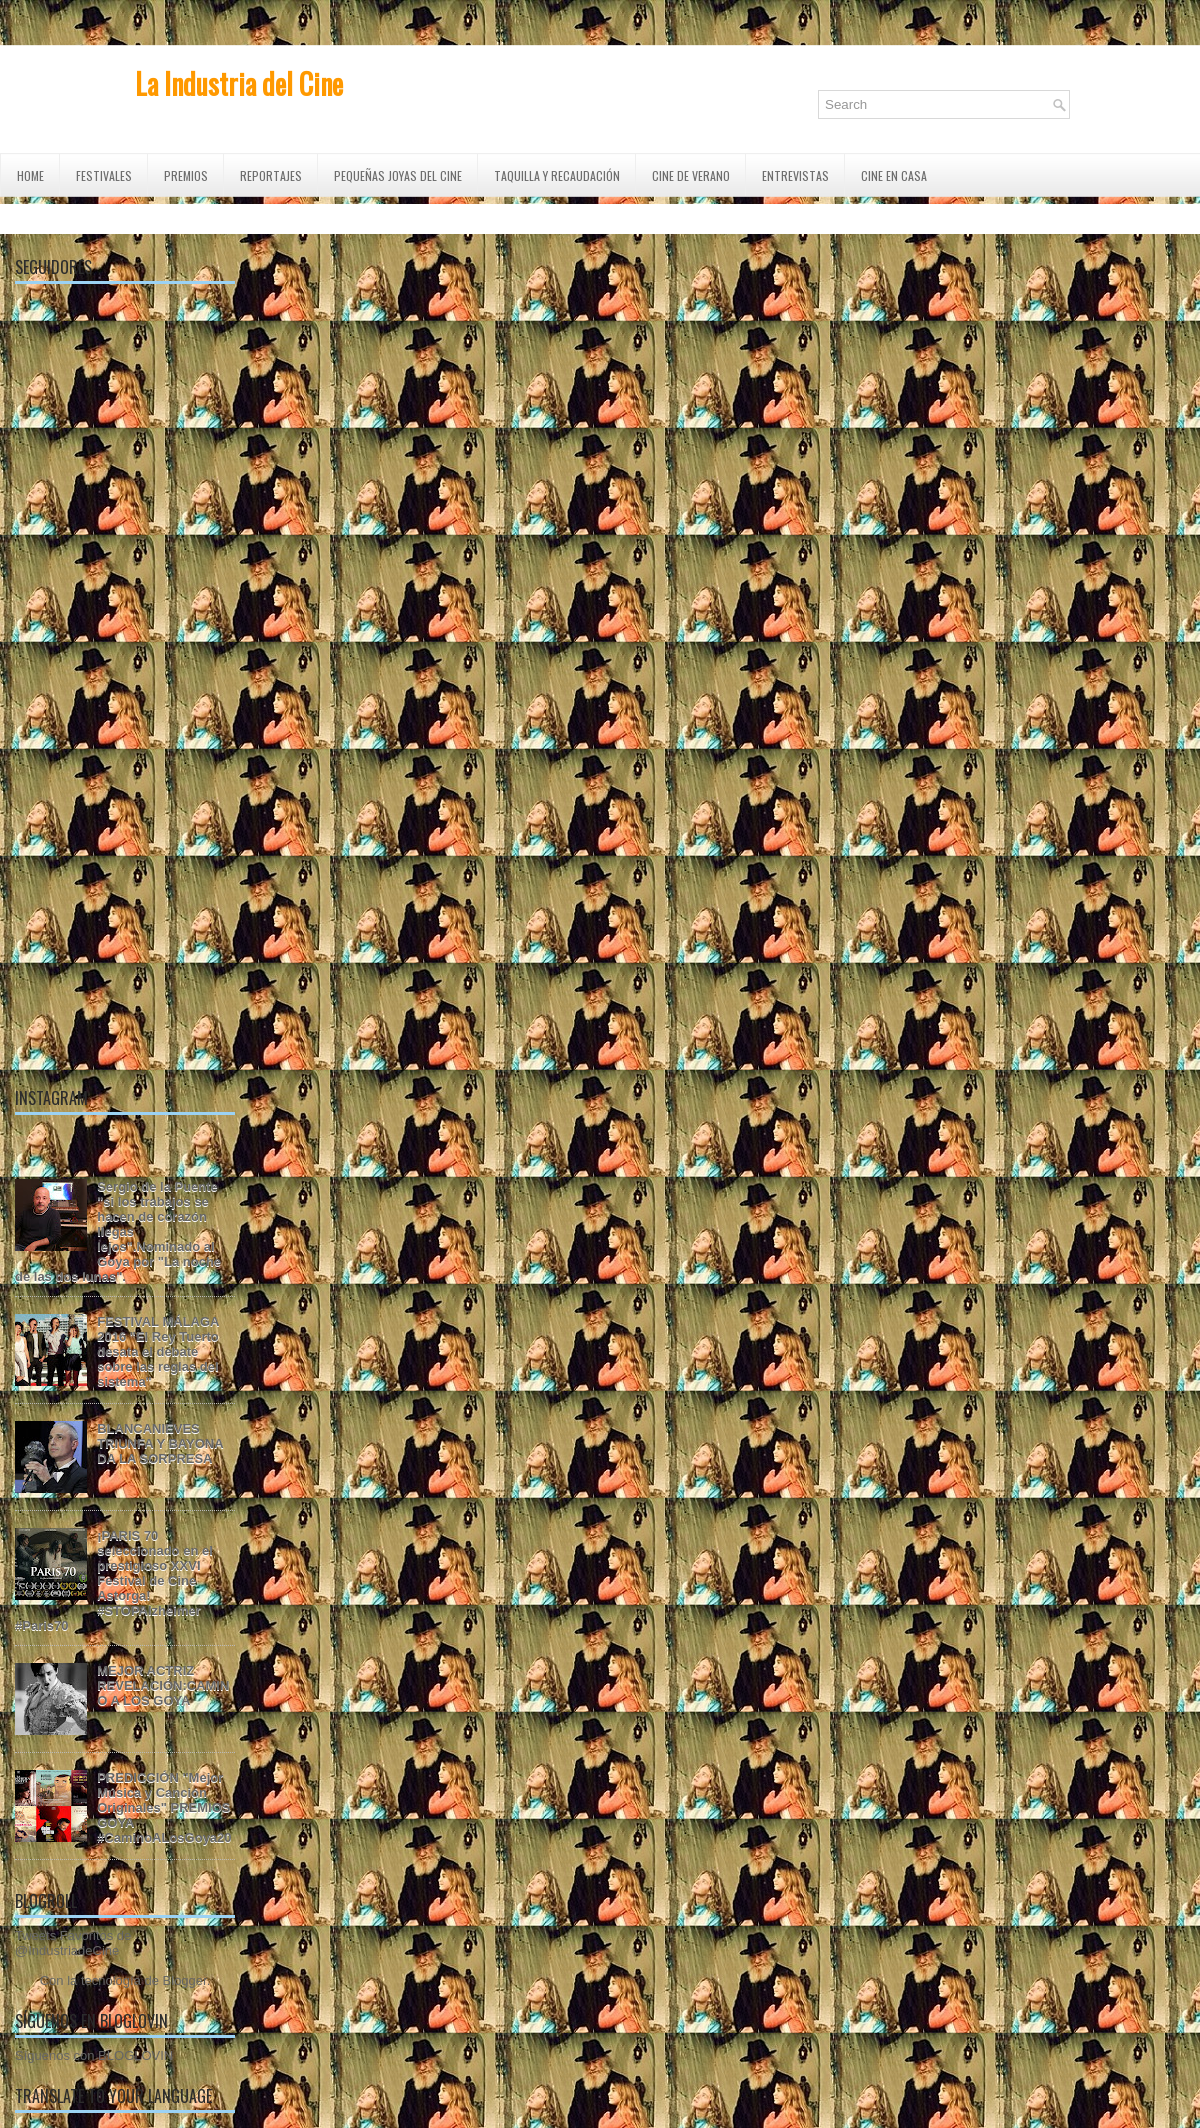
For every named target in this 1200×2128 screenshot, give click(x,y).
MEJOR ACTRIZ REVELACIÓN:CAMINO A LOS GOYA (163, 1685)
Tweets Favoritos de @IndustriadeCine (73, 1943)
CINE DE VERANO (691, 175)
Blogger (185, 1980)
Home (30, 175)
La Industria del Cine (239, 83)
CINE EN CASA (894, 175)
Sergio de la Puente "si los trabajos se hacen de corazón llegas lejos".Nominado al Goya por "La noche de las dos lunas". (118, 1231)
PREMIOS (186, 175)
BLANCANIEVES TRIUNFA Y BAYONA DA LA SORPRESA (160, 1443)
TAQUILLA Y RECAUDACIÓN (557, 175)
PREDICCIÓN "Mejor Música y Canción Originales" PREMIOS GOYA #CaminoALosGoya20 (164, 1807)
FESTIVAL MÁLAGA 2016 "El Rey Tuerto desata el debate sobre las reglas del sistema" (158, 1351)
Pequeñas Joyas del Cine (398, 175)
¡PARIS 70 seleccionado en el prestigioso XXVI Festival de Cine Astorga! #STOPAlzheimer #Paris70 (114, 1580)
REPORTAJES (271, 175)
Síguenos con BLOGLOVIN (94, 2055)
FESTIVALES (104, 175)
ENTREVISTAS (795, 175)
